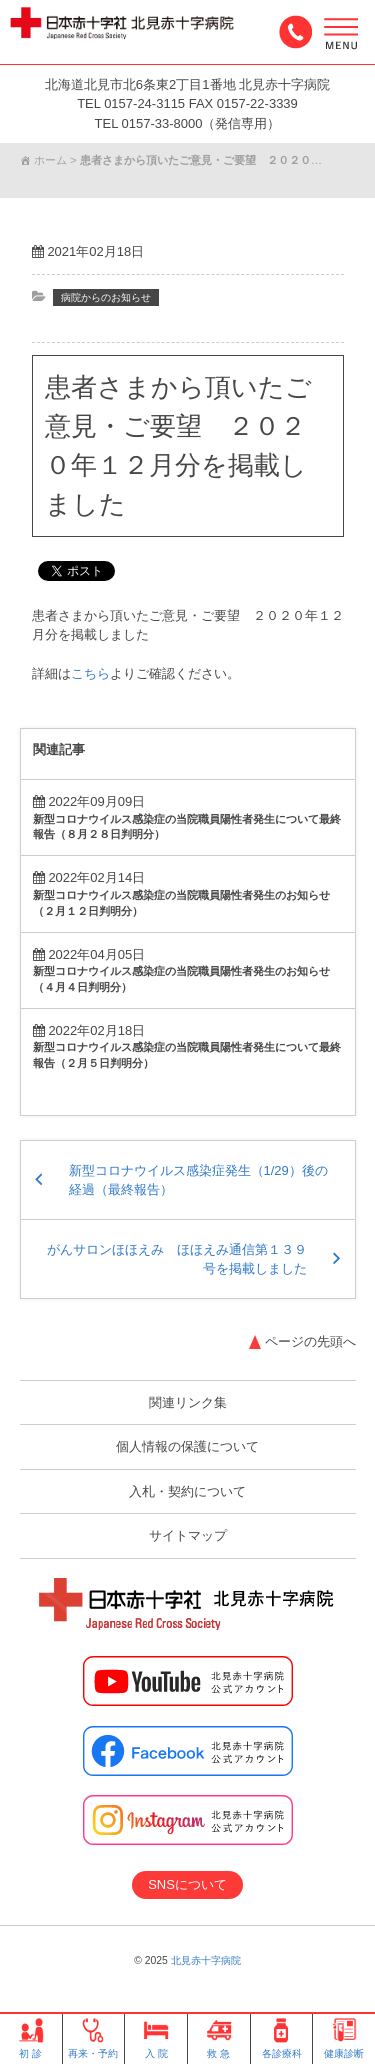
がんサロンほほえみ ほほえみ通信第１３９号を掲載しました (177, 1259)
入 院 (156, 2038)
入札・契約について (187, 1491)
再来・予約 (93, 2038)
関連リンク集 (188, 1402)
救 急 (219, 2038)
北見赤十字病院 (206, 1960)
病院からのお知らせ (106, 297)
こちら (90, 673)
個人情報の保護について (187, 1446)
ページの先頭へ (310, 1341)
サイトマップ (188, 1535)
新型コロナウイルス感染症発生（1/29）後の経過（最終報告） (198, 1180)
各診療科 (282, 2038)
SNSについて (187, 1884)
